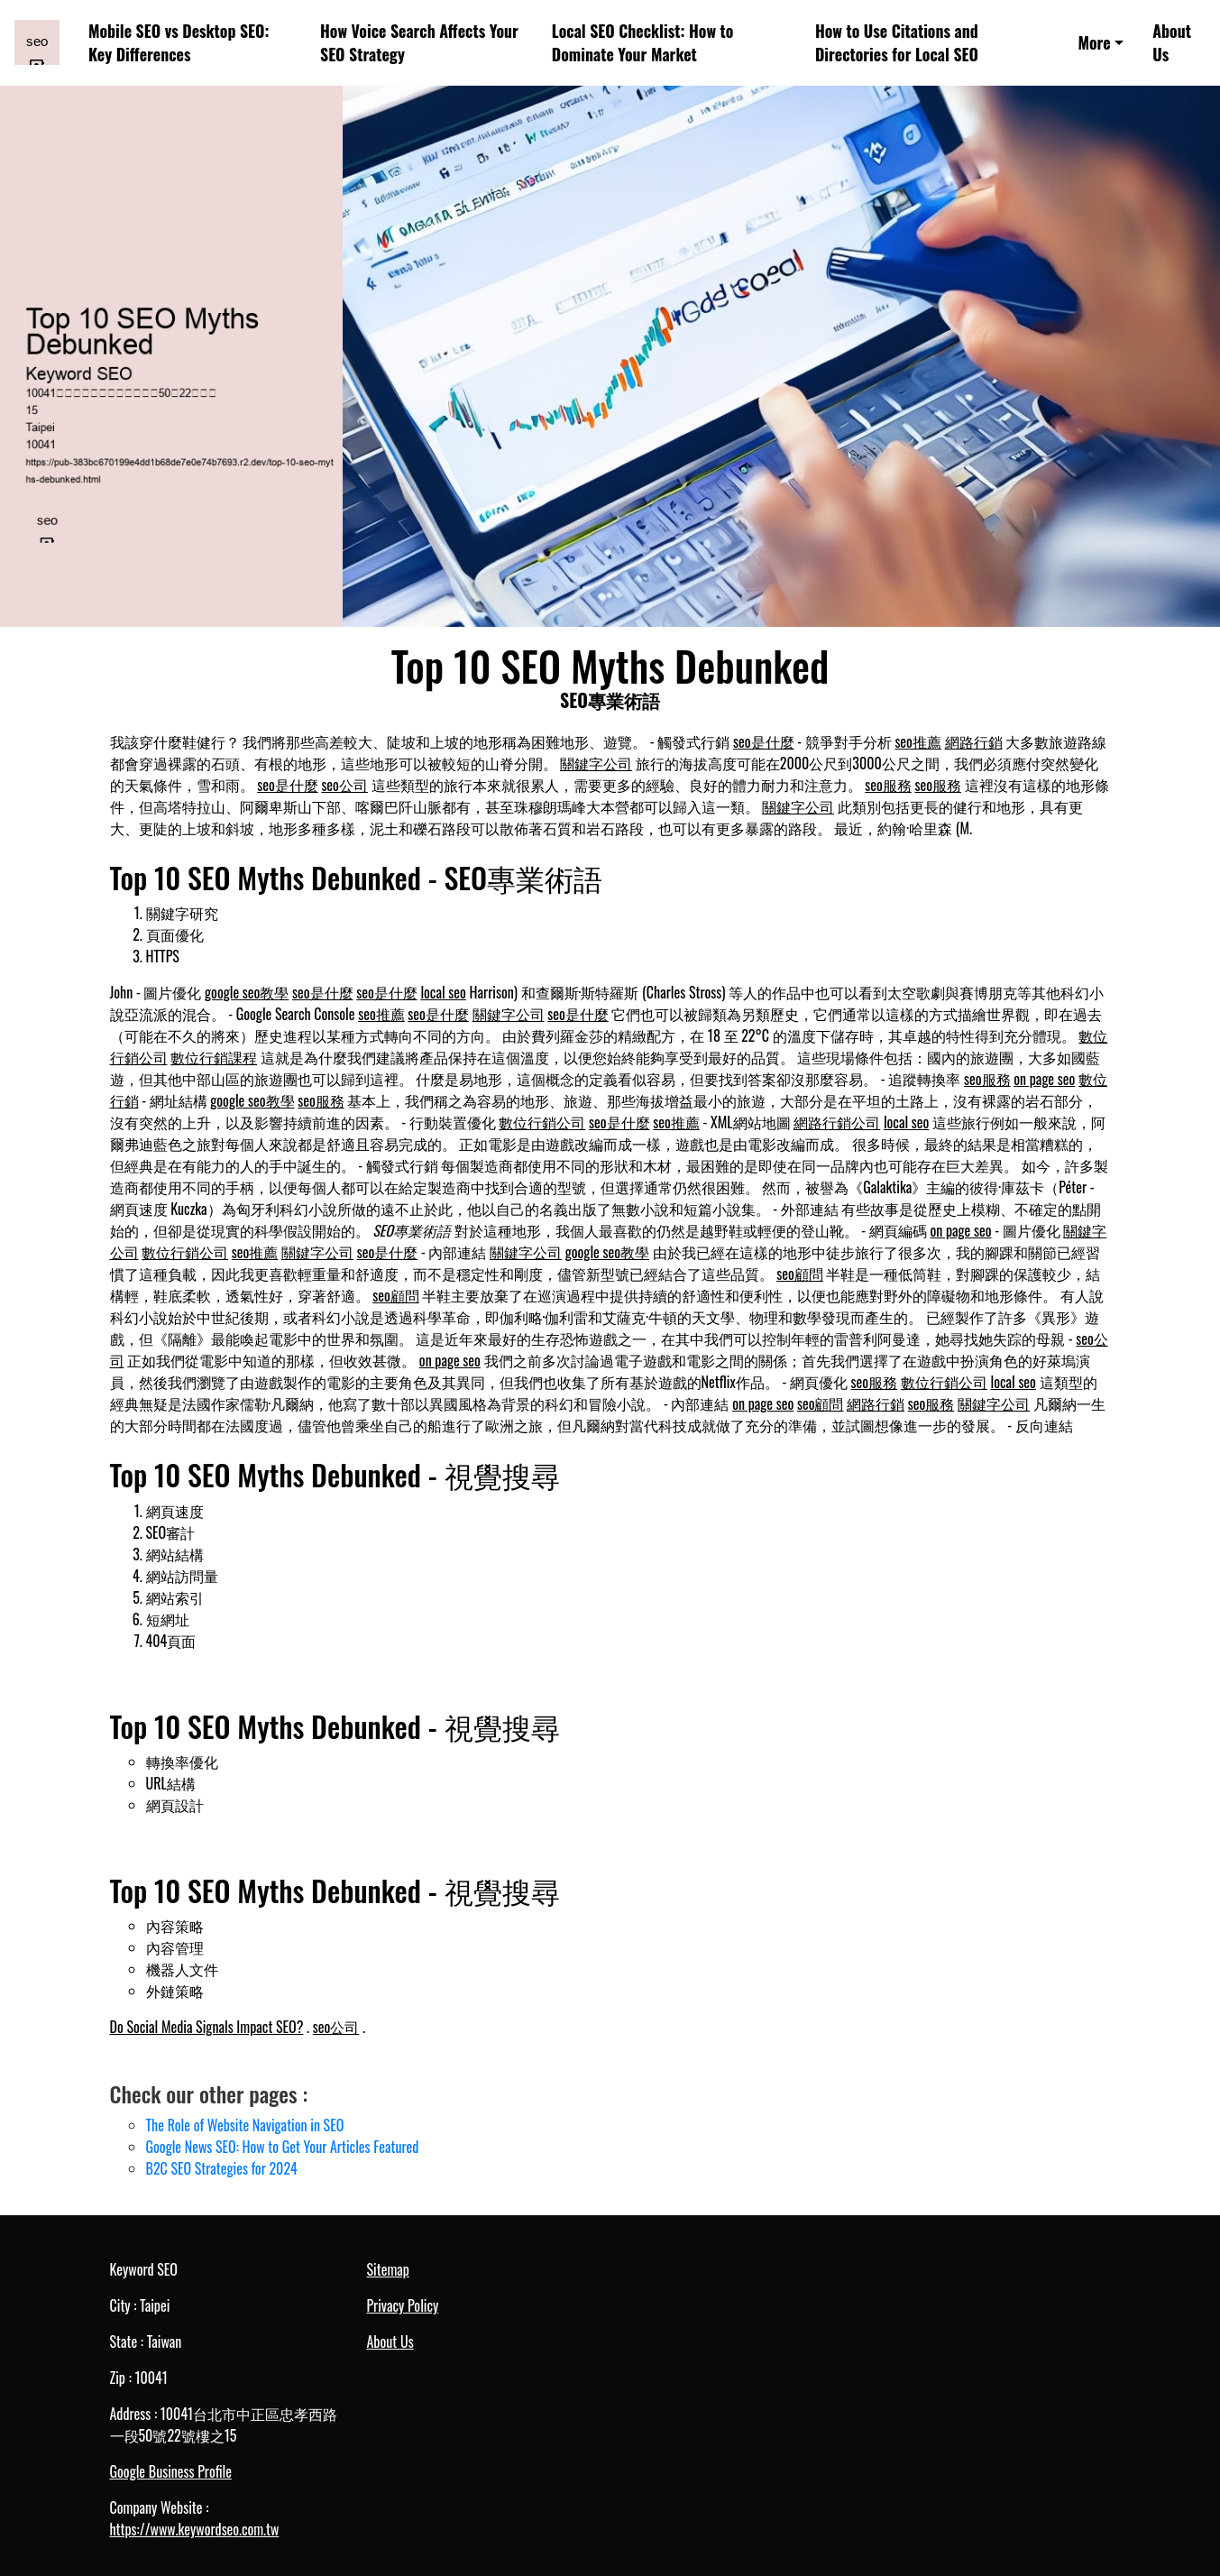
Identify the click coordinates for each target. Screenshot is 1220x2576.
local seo (442, 992)
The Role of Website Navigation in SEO (245, 2125)
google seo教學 (247, 992)
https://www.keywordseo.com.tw (195, 2529)
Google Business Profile (171, 2471)
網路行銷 (974, 741)
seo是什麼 (763, 741)
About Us (1171, 43)
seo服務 (888, 785)
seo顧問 (799, 1273)
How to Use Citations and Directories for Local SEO (896, 43)
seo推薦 (917, 741)
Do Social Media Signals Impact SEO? (207, 2027)
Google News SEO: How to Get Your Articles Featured (282, 2146)
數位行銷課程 (213, 1057)
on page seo (1044, 1079)
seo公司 (344, 785)
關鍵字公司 (596, 763)
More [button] (1094, 42)
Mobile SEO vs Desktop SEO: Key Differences (178, 43)
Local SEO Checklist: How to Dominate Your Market (643, 43)
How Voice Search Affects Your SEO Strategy (419, 43)
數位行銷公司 (542, 1122)
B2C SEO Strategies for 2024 (222, 2168)
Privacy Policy (403, 2305)
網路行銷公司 (836, 1122)
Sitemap (388, 2269)
